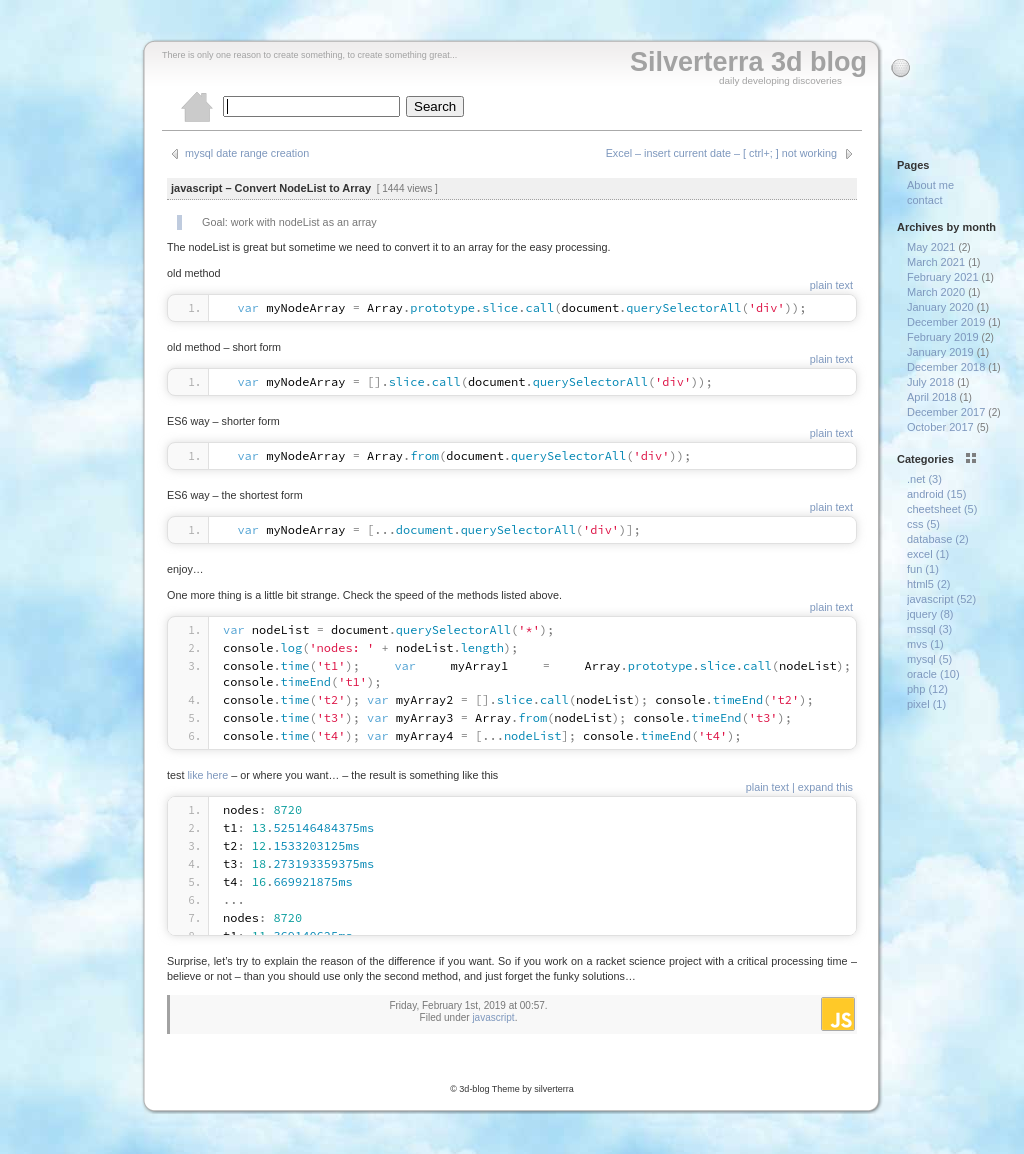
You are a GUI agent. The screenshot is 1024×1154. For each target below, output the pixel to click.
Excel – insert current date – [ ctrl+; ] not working (721, 153)
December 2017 (946, 412)
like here (207, 775)
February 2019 (943, 337)
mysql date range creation (247, 153)
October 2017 (940, 427)
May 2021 (931, 247)
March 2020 (936, 292)
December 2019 (946, 322)
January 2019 (940, 352)
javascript (493, 1017)
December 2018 (946, 367)
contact (924, 200)
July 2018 (930, 382)
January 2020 (940, 307)
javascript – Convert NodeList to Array (271, 188)
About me (930, 185)
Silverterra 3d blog (748, 62)
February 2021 (943, 277)
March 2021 (936, 262)
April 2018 (932, 397)
